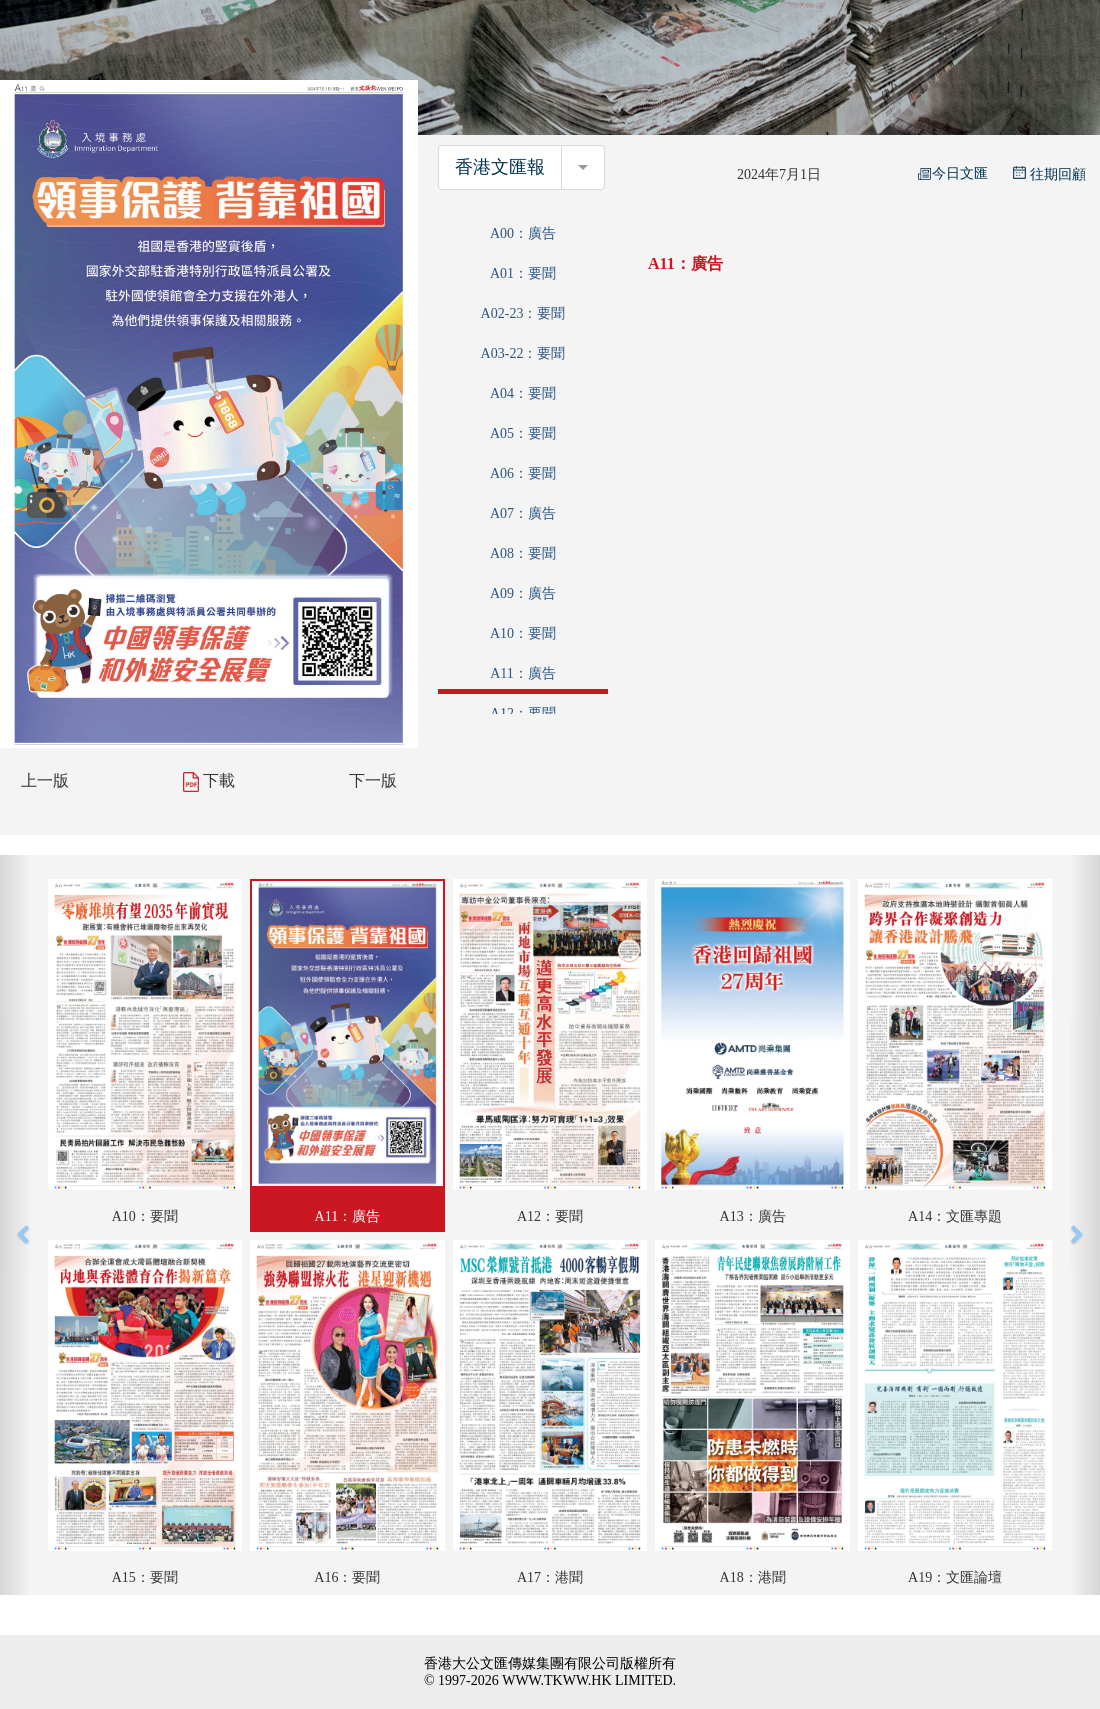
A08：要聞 (523, 553)
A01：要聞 (523, 273)
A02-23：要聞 (523, 313)
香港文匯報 (500, 167)
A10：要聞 (523, 633)
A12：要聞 (523, 713)
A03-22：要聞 (523, 353)
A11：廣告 (523, 673)
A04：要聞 (523, 393)
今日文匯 (953, 173)
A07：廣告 (523, 513)
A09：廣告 (523, 593)
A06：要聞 (523, 473)
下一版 (373, 780)
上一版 (45, 780)
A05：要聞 (523, 433)
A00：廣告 (523, 233)
